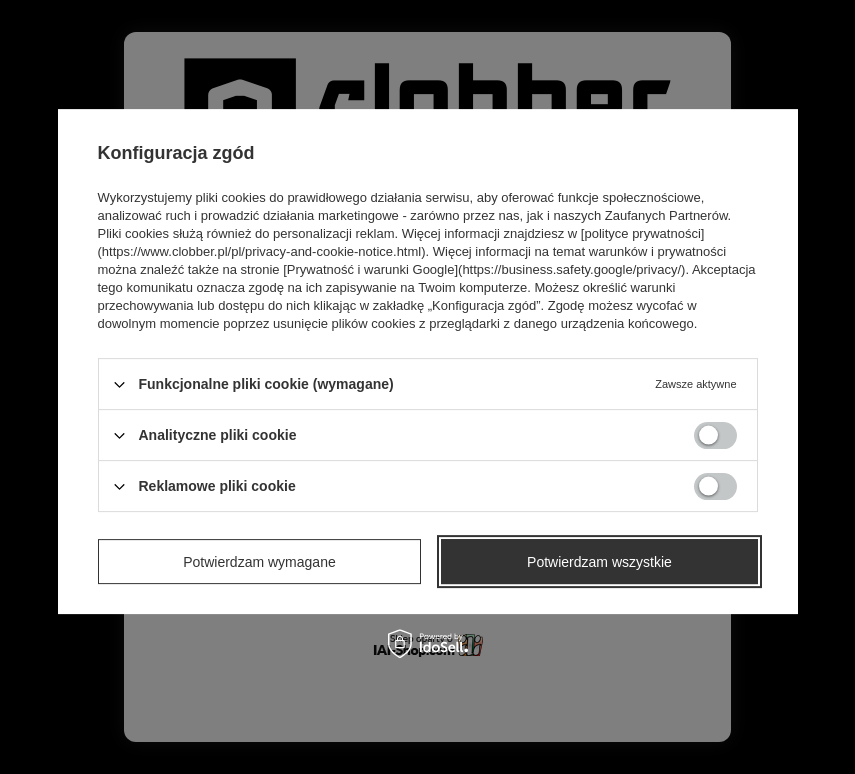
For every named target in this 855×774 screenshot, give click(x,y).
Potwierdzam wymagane (259, 562)
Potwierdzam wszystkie (599, 562)
